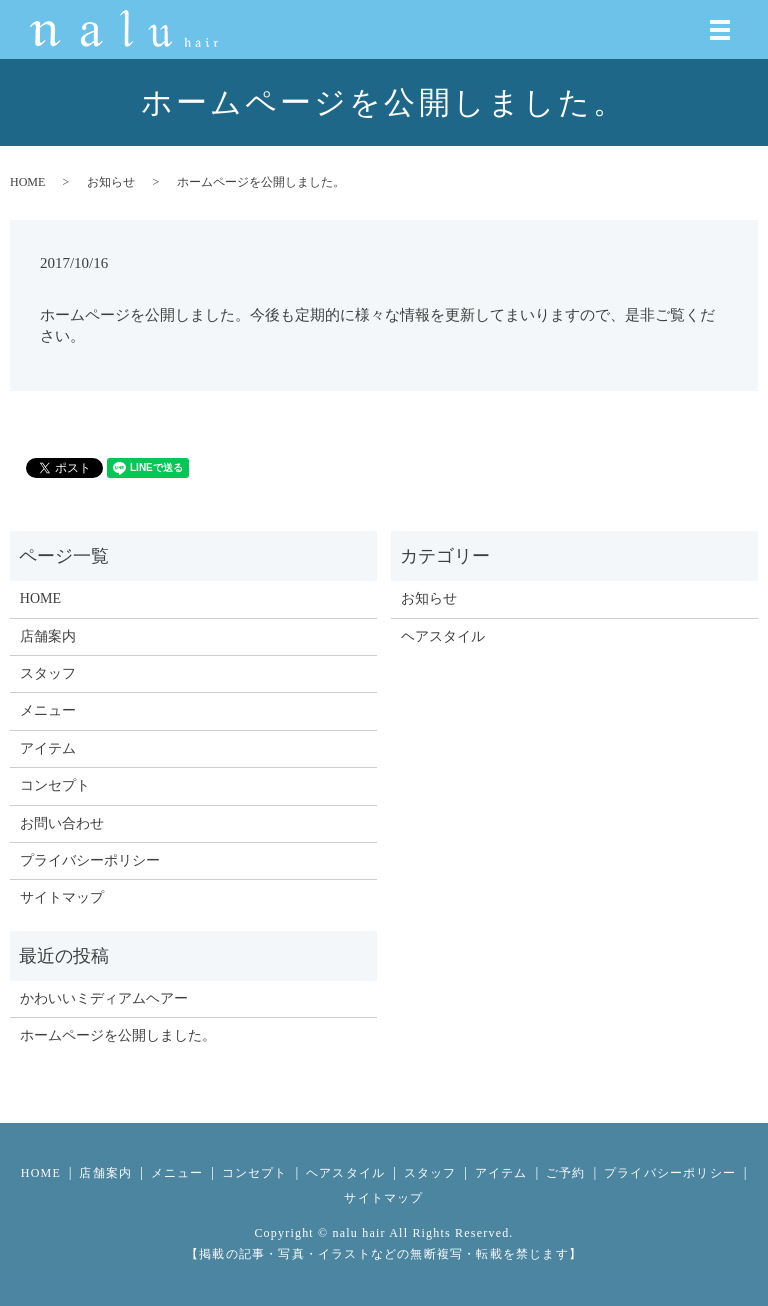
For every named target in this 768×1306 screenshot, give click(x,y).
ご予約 (566, 1173)
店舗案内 (48, 636)
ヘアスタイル (443, 636)
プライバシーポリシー (90, 860)
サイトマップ (62, 897)
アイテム (48, 748)
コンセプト (55, 785)
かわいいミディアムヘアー (104, 998)
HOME (27, 182)
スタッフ (48, 673)
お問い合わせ (62, 823)
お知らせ (111, 182)
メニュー (48, 710)
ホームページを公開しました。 (118, 1035)
